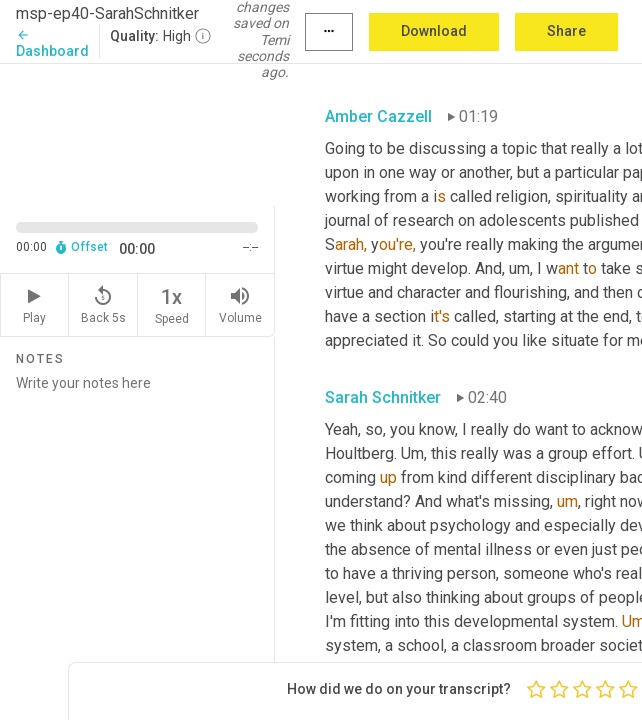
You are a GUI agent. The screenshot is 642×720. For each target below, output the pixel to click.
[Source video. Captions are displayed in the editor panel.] (137, 133)
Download (434, 31)
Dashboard (52, 43)
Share (566, 31)
